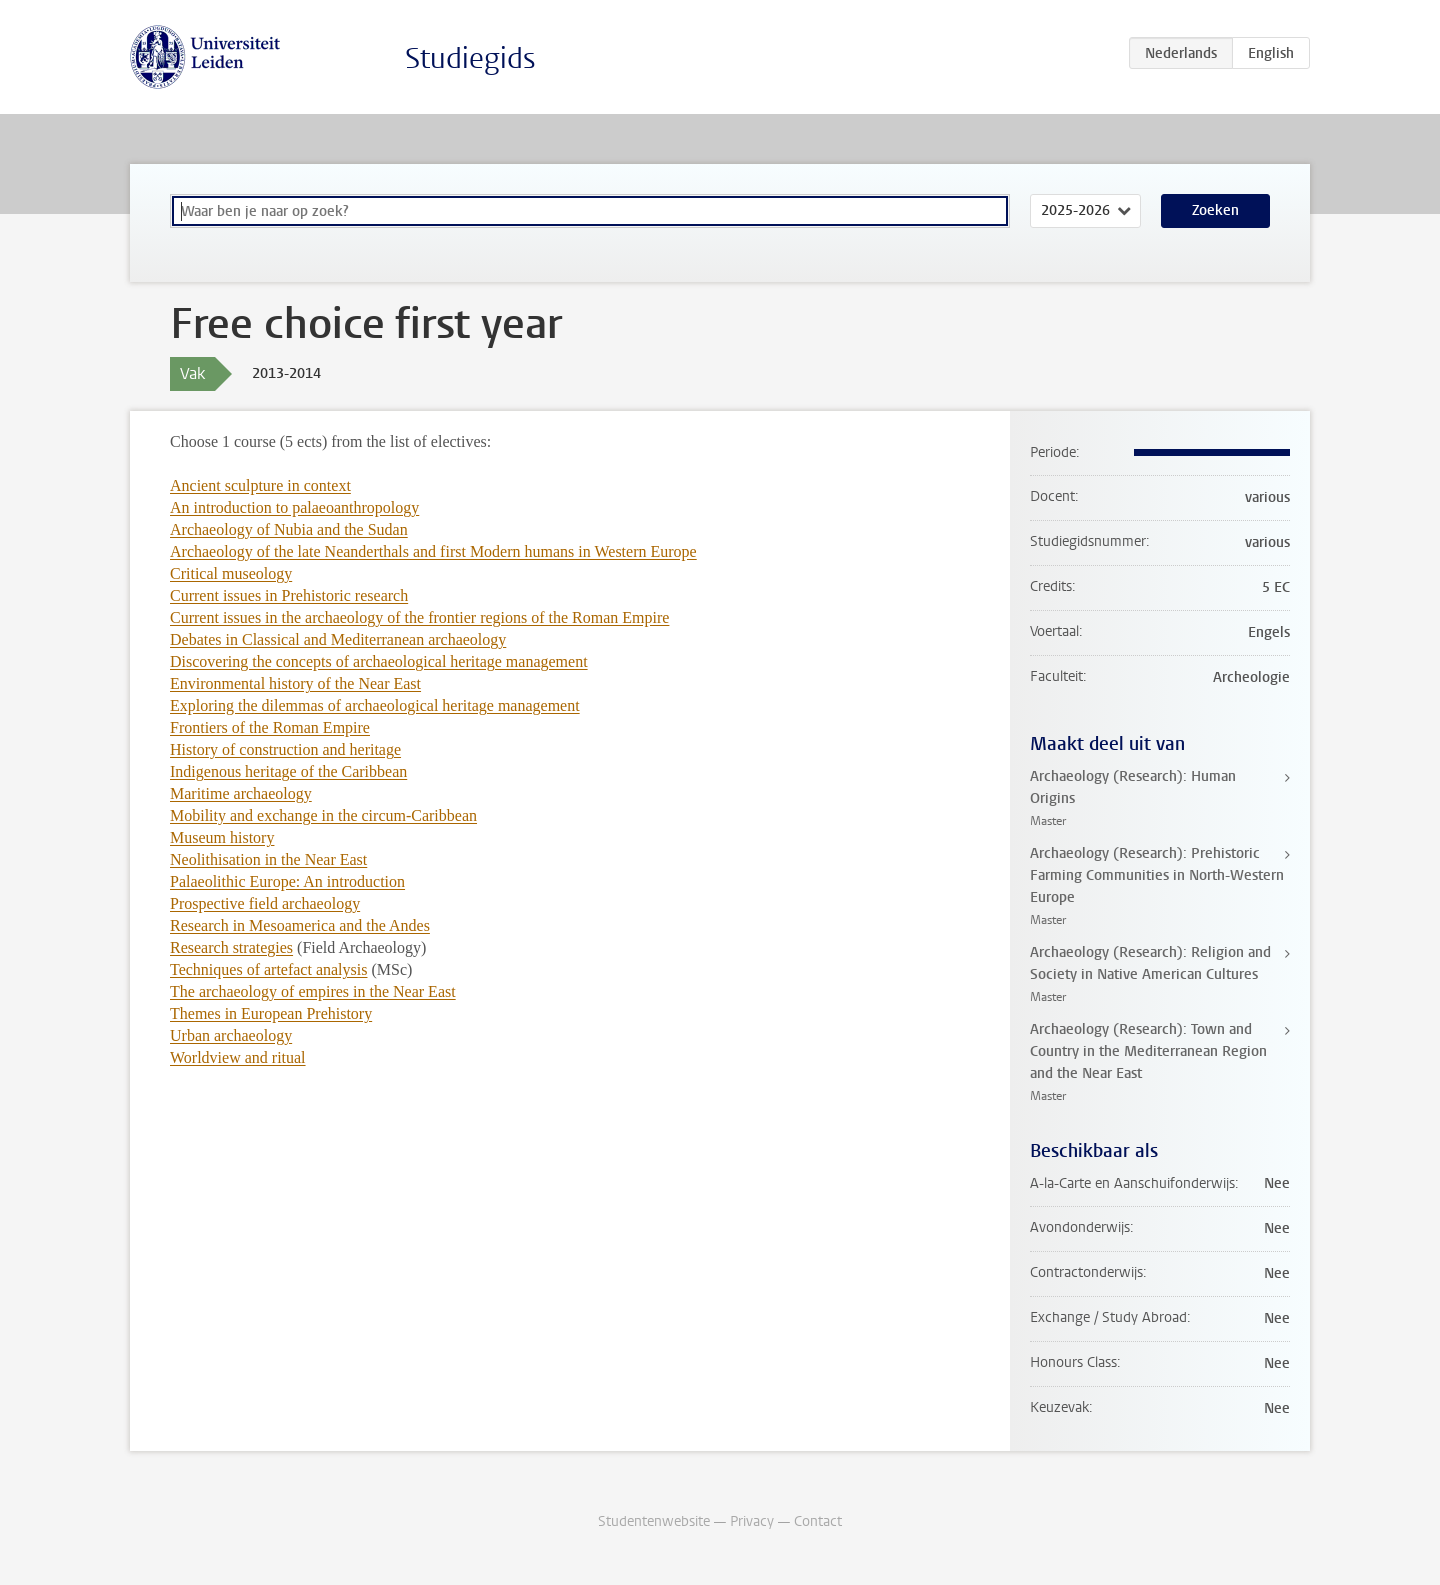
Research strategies (231, 947)
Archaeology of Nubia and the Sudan (289, 529)
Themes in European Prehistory (271, 1013)
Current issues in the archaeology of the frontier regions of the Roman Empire (419, 617)
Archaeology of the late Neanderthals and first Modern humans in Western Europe (433, 551)
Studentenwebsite (654, 1521)
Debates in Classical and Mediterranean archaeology (338, 639)
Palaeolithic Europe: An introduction (287, 881)
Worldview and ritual (238, 1057)
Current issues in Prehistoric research (289, 595)
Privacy (752, 1521)
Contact (818, 1521)
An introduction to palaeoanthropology (294, 507)
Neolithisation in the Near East (268, 859)
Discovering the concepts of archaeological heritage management (379, 661)
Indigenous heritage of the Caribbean (288, 771)
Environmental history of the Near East (295, 683)
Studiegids (470, 58)
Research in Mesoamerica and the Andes (300, 925)
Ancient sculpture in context (260, 485)
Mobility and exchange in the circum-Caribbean (323, 815)
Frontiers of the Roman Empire (270, 727)
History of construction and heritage (285, 749)
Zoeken (1215, 210)
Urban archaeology (231, 1035)
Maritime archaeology (241, 793)
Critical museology (231, 573)
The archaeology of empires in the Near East (313, 991)
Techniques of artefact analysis (268, 969)
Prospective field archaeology (265, 903)
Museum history (222, 837)
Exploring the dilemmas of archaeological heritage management (375, 705)
